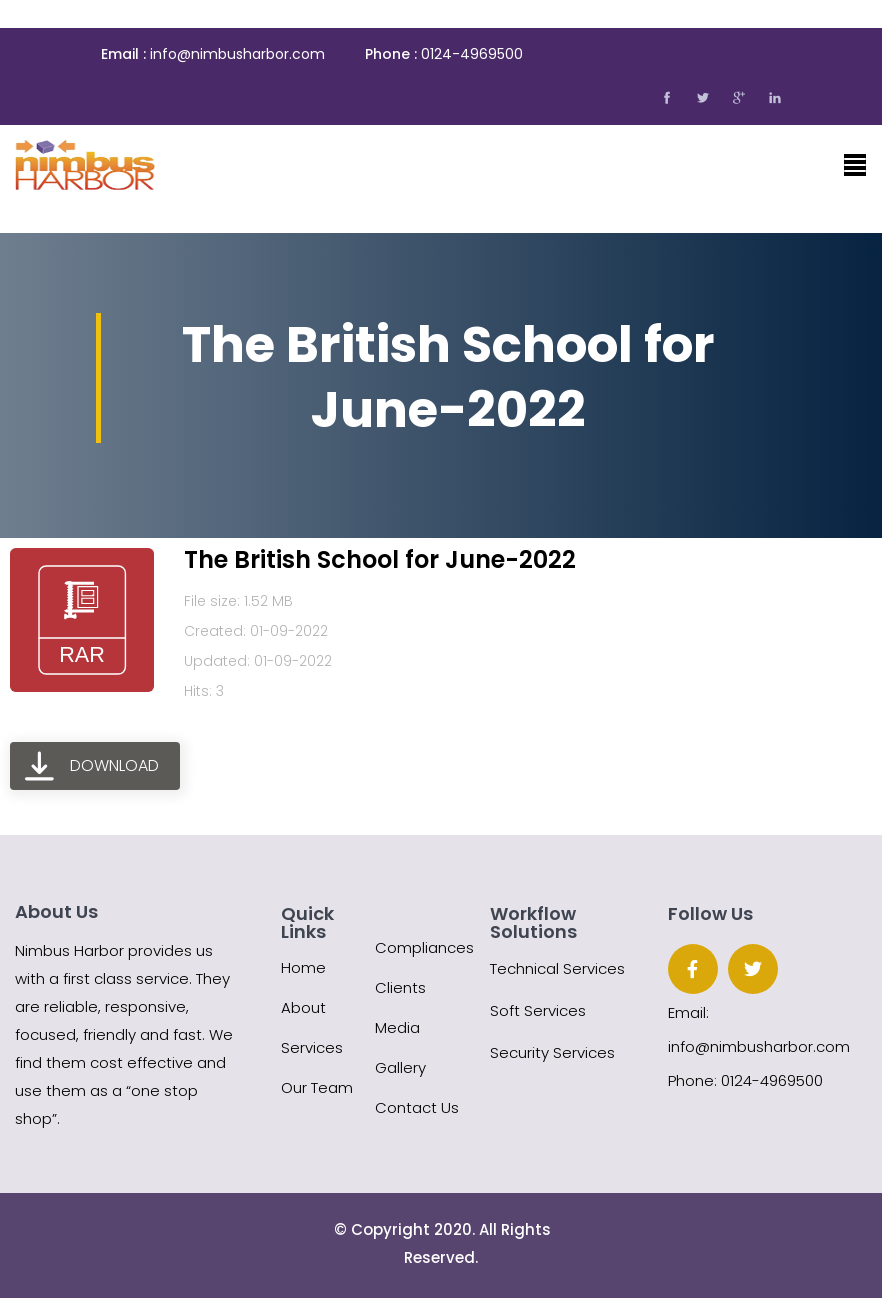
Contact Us (417, 1107)
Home (303, 967)
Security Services (552, 1052)
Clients (400, 987)
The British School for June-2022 (380, 559)
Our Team (317, 1087)
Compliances (424, 947)
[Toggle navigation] (855, 165)
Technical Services (557, 968)
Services (312, 1047)
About (303, 1007)
